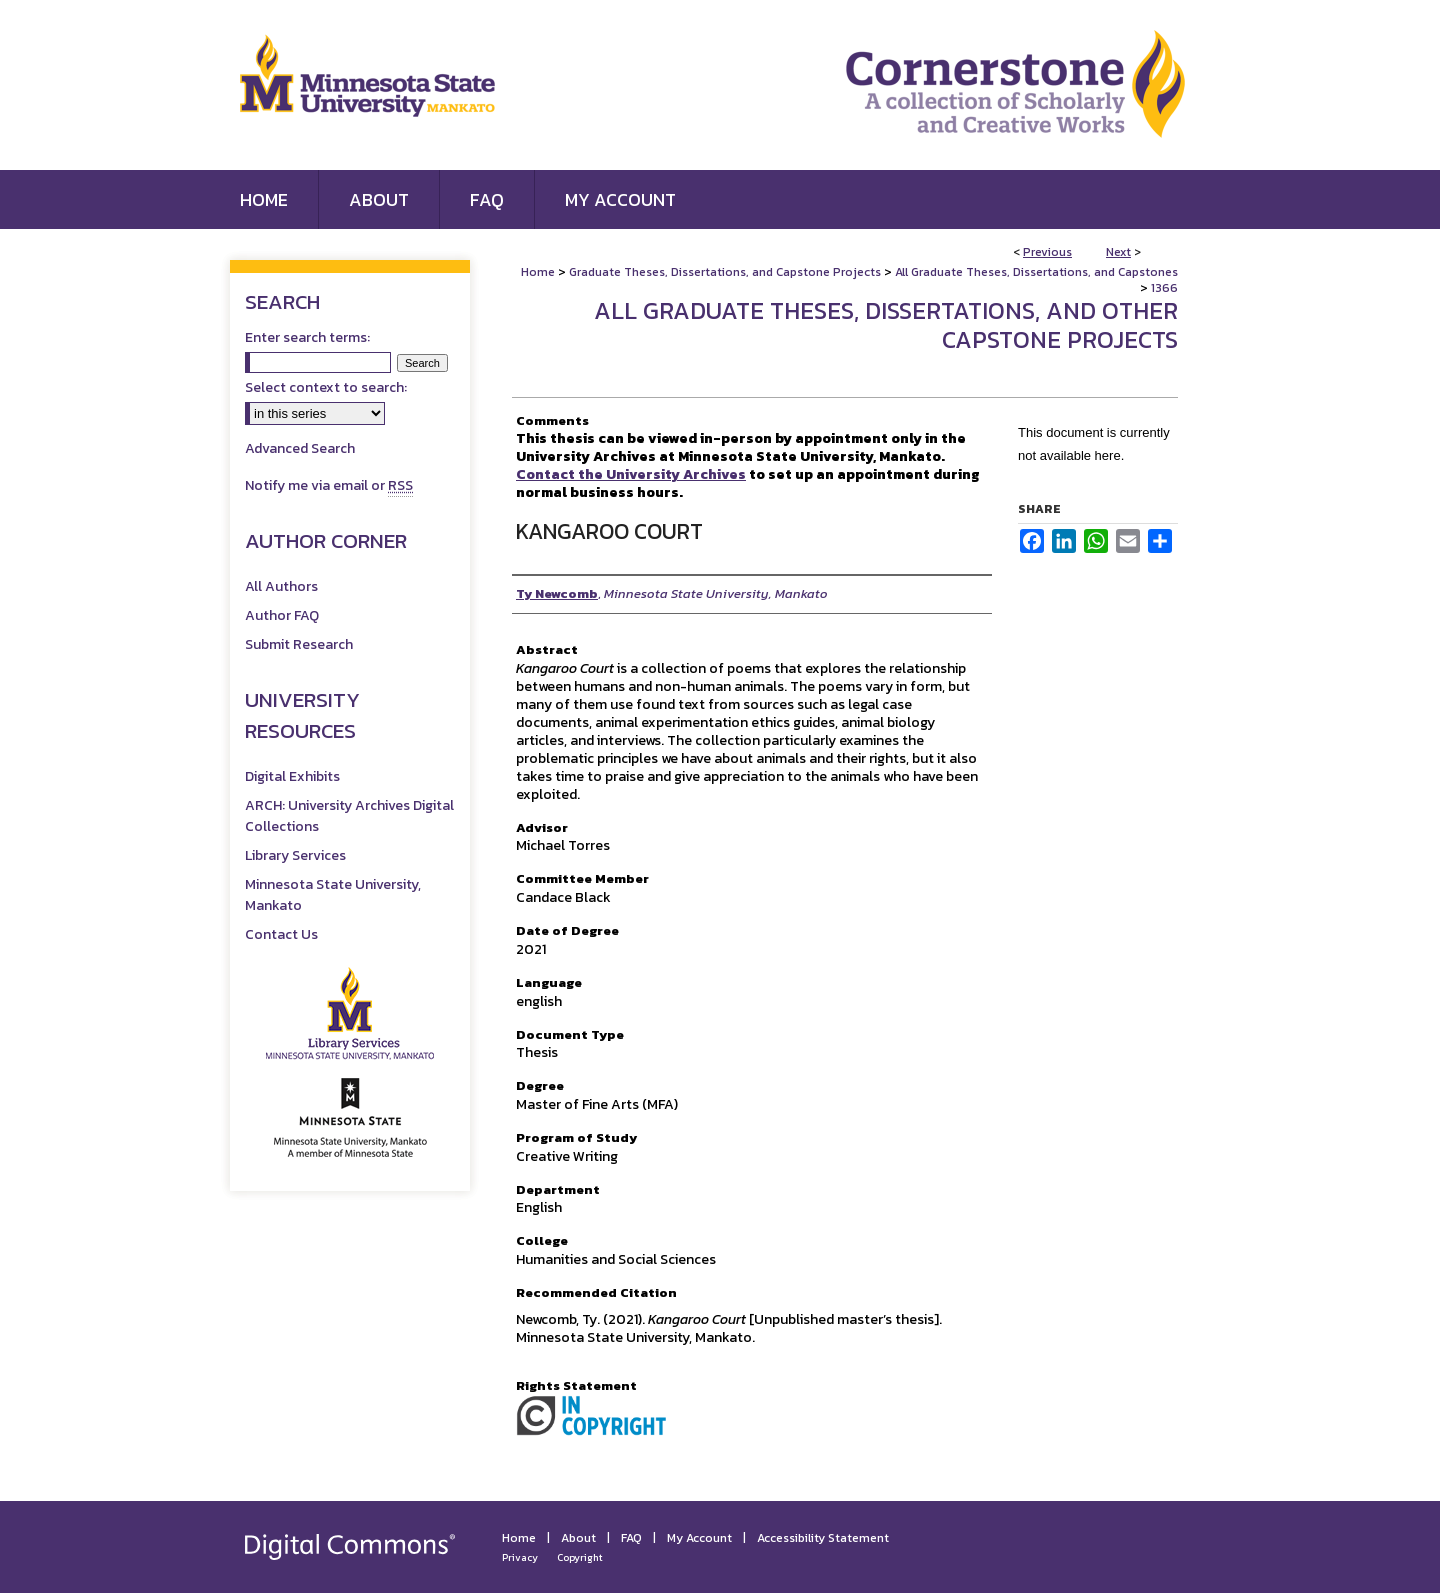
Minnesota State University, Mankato (333, 895)
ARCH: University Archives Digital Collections (349, 816)
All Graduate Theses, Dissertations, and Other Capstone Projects (886, 325)
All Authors (281, 586)
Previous (1047, 252)
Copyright (580, 1557)
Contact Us (281, 934)
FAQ (631, 1538)
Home (538, 272)
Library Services (295, 855)
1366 (1164, 288)
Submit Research (299, 644)
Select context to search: (326, 387)
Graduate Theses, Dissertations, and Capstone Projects (725, 272)
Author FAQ (282, 615)
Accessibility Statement (823, 1538)
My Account (699, 1538)
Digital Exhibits (292, 776)
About (578, 1538)
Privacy (520, 1557)
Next (1118, 252)
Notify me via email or (329, 485)
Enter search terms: (307, 337)
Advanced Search (300, 448)
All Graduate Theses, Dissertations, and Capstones (1036, 272)
